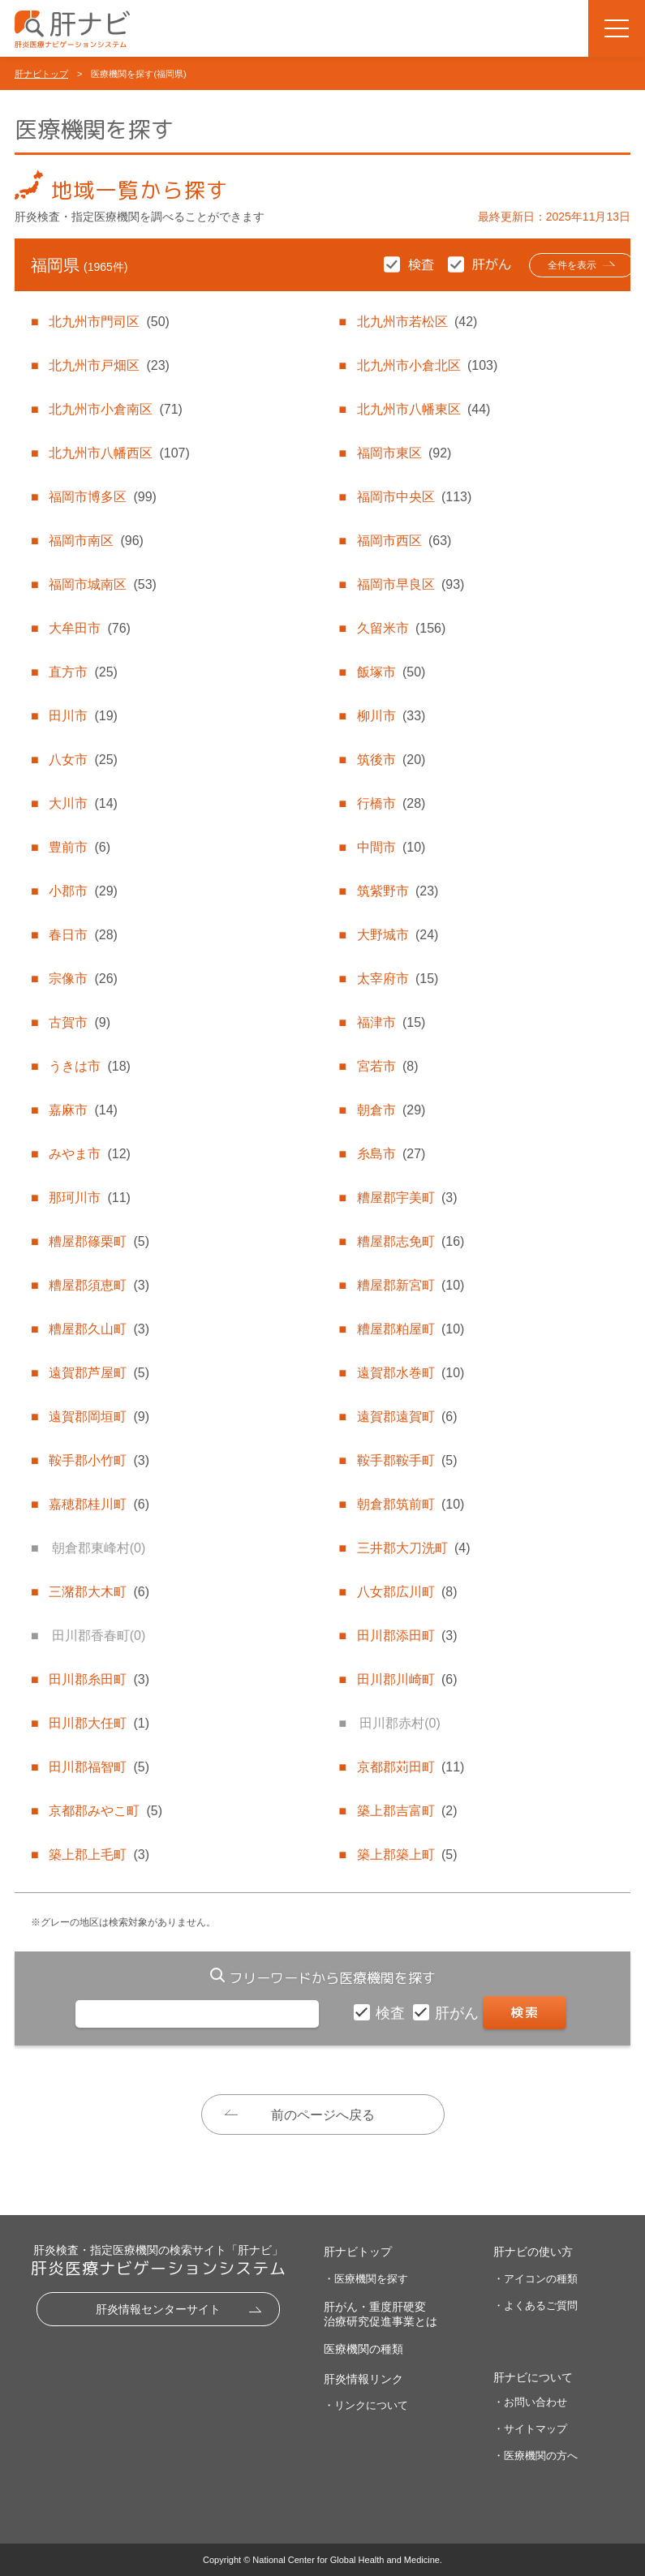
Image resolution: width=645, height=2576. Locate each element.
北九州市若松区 (417, 321)
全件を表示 (552, 265)
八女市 (83, 759)
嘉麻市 (83, 1110)
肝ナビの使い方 (533, 2252)
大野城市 (397, 935)
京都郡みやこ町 (105, 1811)
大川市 (83, 803)
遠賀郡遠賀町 (407, 1416)
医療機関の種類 (363, 2348)
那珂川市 (89, 1197)
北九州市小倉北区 (427, 365)
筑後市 (391, 759)
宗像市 (83, 978)
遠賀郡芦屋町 (99, 1373)
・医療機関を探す (366, 2279)
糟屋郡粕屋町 (410, 1329)
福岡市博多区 (102, 497)
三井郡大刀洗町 (414, 1548)
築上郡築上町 (407, 1854)
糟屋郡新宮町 (410, 1285)
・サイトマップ (530, 2429)
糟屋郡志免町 (410, 1241)
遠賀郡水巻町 (410, 1373)
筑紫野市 (397, 891)
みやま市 (89, 1154)
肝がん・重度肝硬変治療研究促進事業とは (380, 2314)
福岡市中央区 (414, 497)
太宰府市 (397, 978)
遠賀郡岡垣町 (99, 1416)
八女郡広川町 (407, 1592)
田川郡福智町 (99, 1767)
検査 (392, 2013)
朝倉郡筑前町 (410, 1504)
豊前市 (79, 847)
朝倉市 (391, 1110)
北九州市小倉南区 (115, 409)
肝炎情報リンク (363, 2378)
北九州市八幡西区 (119, 453)
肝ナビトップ (41, 74)
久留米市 (401, 628)
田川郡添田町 (407, 1635)
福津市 (391, 1022)
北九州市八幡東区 (423, 409)
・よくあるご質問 (535, 2305)
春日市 (83, 935)
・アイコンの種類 (535, 2279)
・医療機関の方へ (535, 2455)
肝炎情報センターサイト (158, 2309)
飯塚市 (391, 672)
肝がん (459, 2013)
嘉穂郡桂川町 (99, 1504)
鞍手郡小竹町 (99, 1460)
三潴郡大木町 (99, 1592)
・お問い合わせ (530, 2402)
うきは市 (89, 1066)
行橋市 (391, 803)
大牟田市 (89, 628)
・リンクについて (366, 2405)
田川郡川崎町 (407, 1679)
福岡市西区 (404, 540)
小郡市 (83, 891)
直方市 (83, 672)
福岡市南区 (96, 540)
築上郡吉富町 (407, 1811)
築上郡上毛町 (99, 1854)
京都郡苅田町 (410, 1767)
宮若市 (388, 1066)
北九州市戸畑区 (109, 365)
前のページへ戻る (323, 2115)
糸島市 (391, 1154)
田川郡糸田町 (99, 1679)
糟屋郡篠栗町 (99, 1241)
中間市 (391, 847)
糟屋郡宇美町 (407, 1197)
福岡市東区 (404, 453)
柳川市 (391, 716)
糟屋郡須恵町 (99, 1285)
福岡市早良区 (410, 584)
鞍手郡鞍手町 (407, 1460)
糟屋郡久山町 (99, 1329)
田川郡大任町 (99, 1723)
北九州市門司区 (109, 321)
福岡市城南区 (102, 584)
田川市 (83, 716)
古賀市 (79, 1022)
